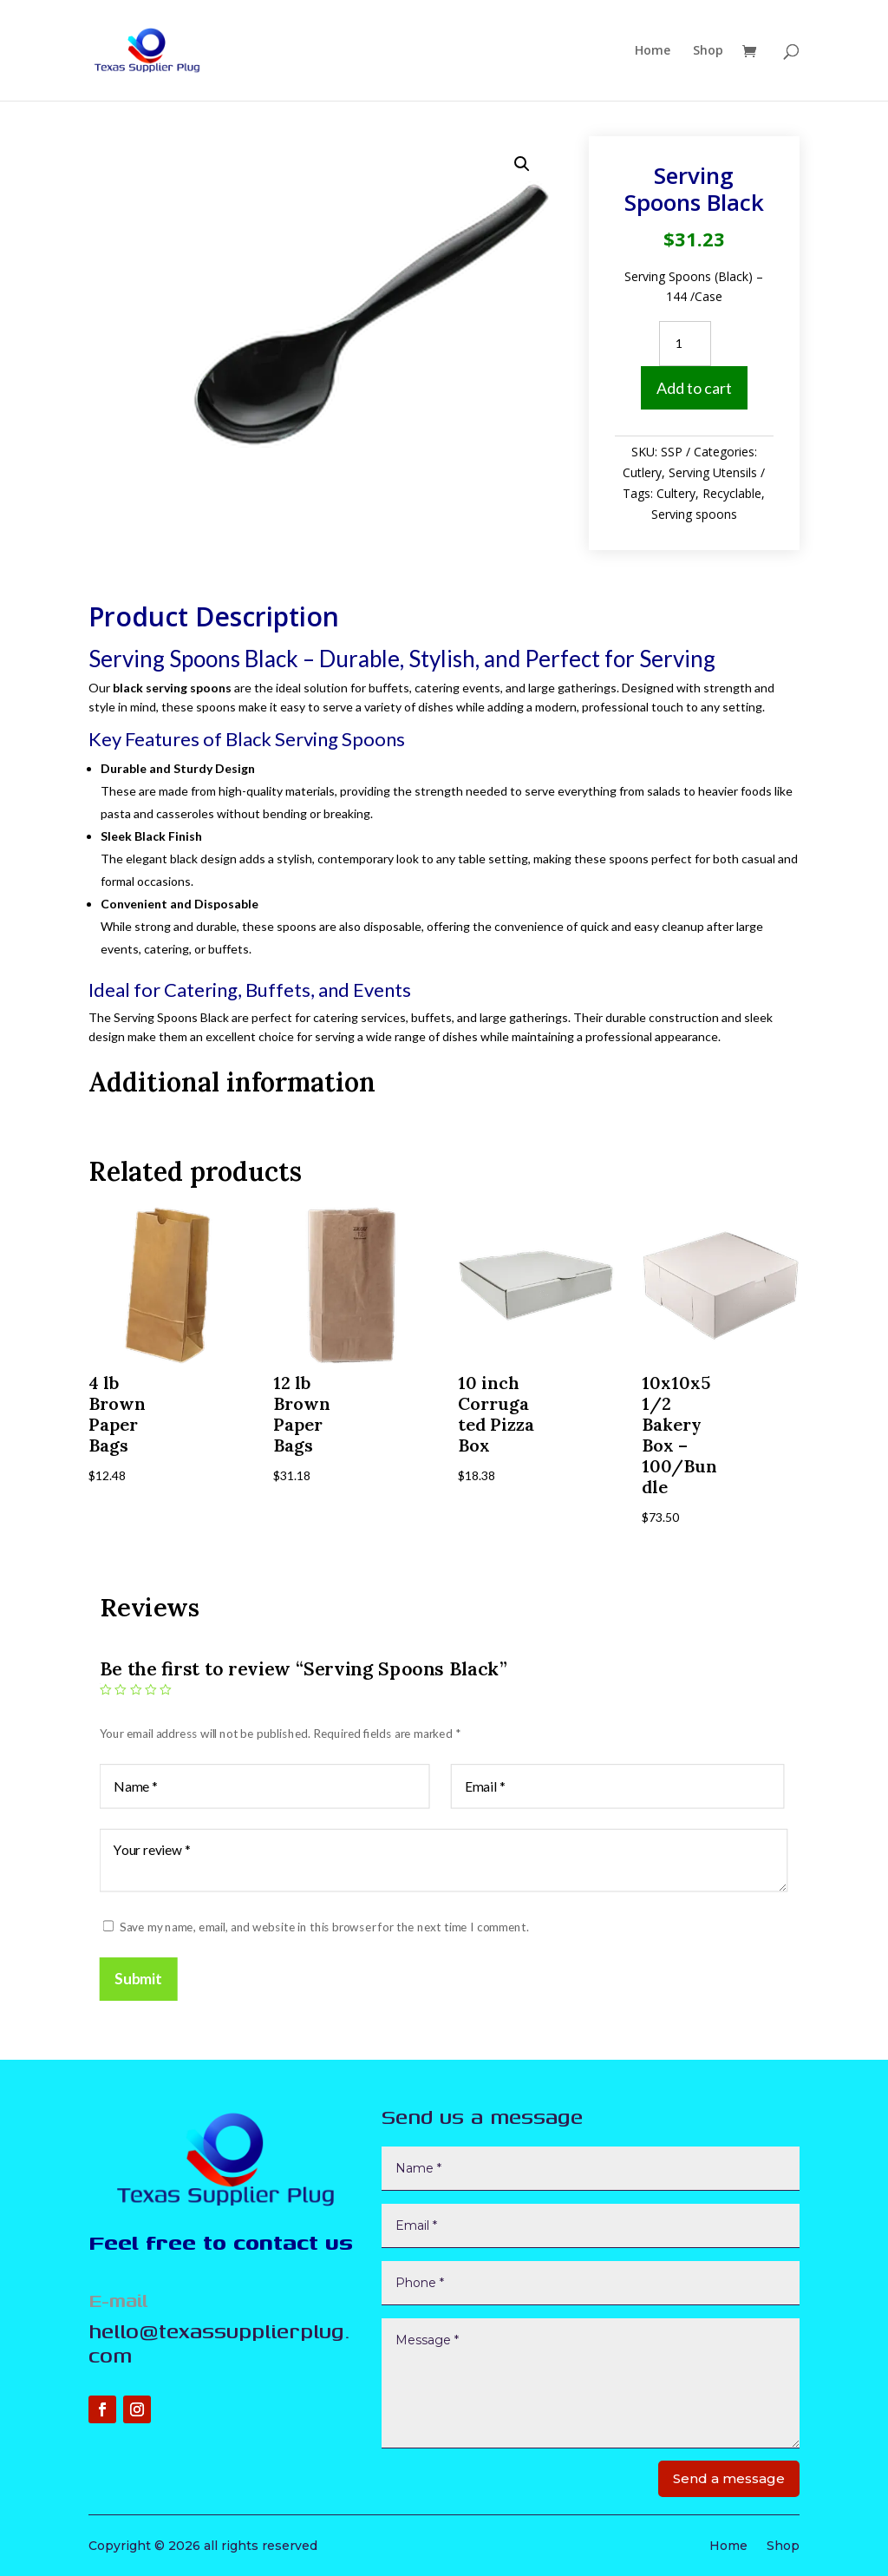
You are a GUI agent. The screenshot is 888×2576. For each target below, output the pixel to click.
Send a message (729, 2478)
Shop (708, 51)
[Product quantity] (685, 343)
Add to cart (694, 387)
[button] (522, 164)
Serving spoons (694, 514)
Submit (138, 1979)
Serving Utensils (713, 472)
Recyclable (731, 493)
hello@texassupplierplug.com (218, 2342)
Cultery (675, 493)
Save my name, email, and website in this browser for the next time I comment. (324, 1927)
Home (652, 51)
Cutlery (642, 472)
